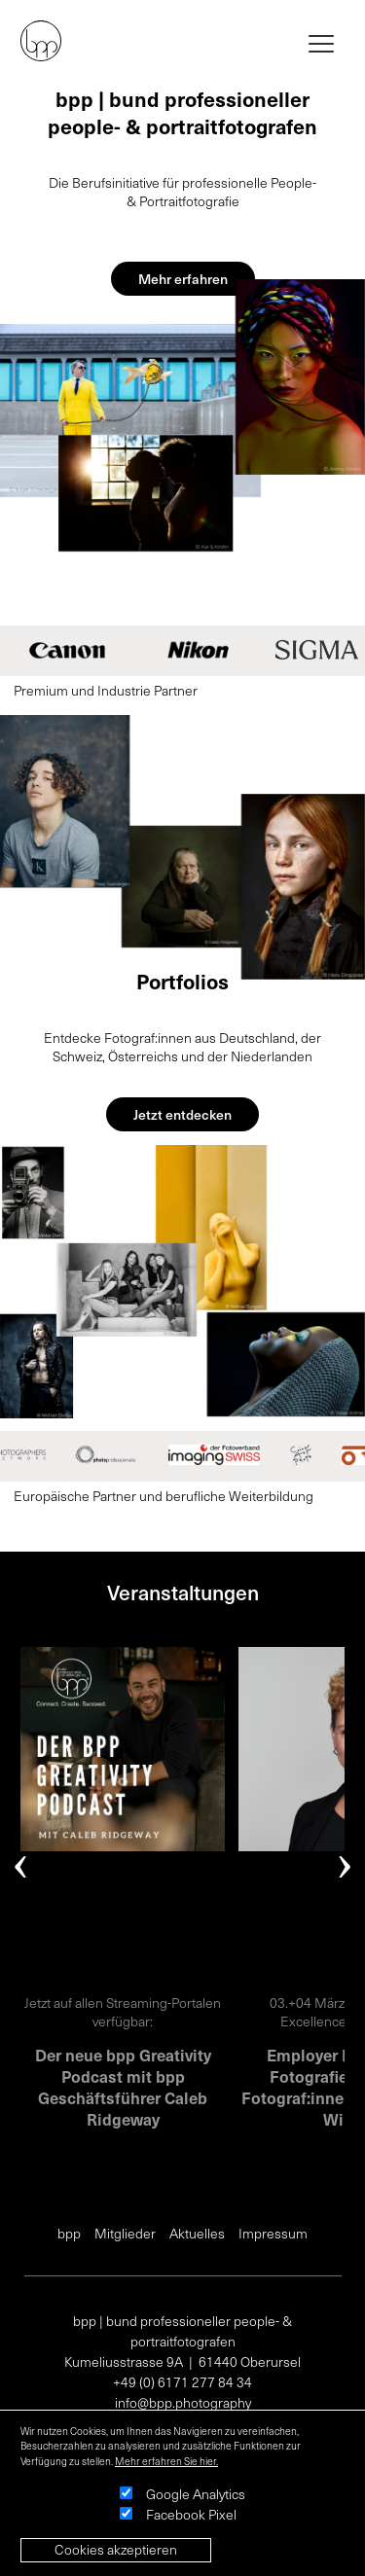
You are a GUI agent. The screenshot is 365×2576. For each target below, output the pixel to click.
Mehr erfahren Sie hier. (166, 2461)
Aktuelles (197, 2233)
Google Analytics (195, 2494)
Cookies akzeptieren (116, 2549)
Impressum (273, 2233)
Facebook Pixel (191, 2514)
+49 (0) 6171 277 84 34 (182, 2382)
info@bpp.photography (183, 2402)
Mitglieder (125, 2233)
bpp (69, 2233)
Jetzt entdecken (182, 1114)
